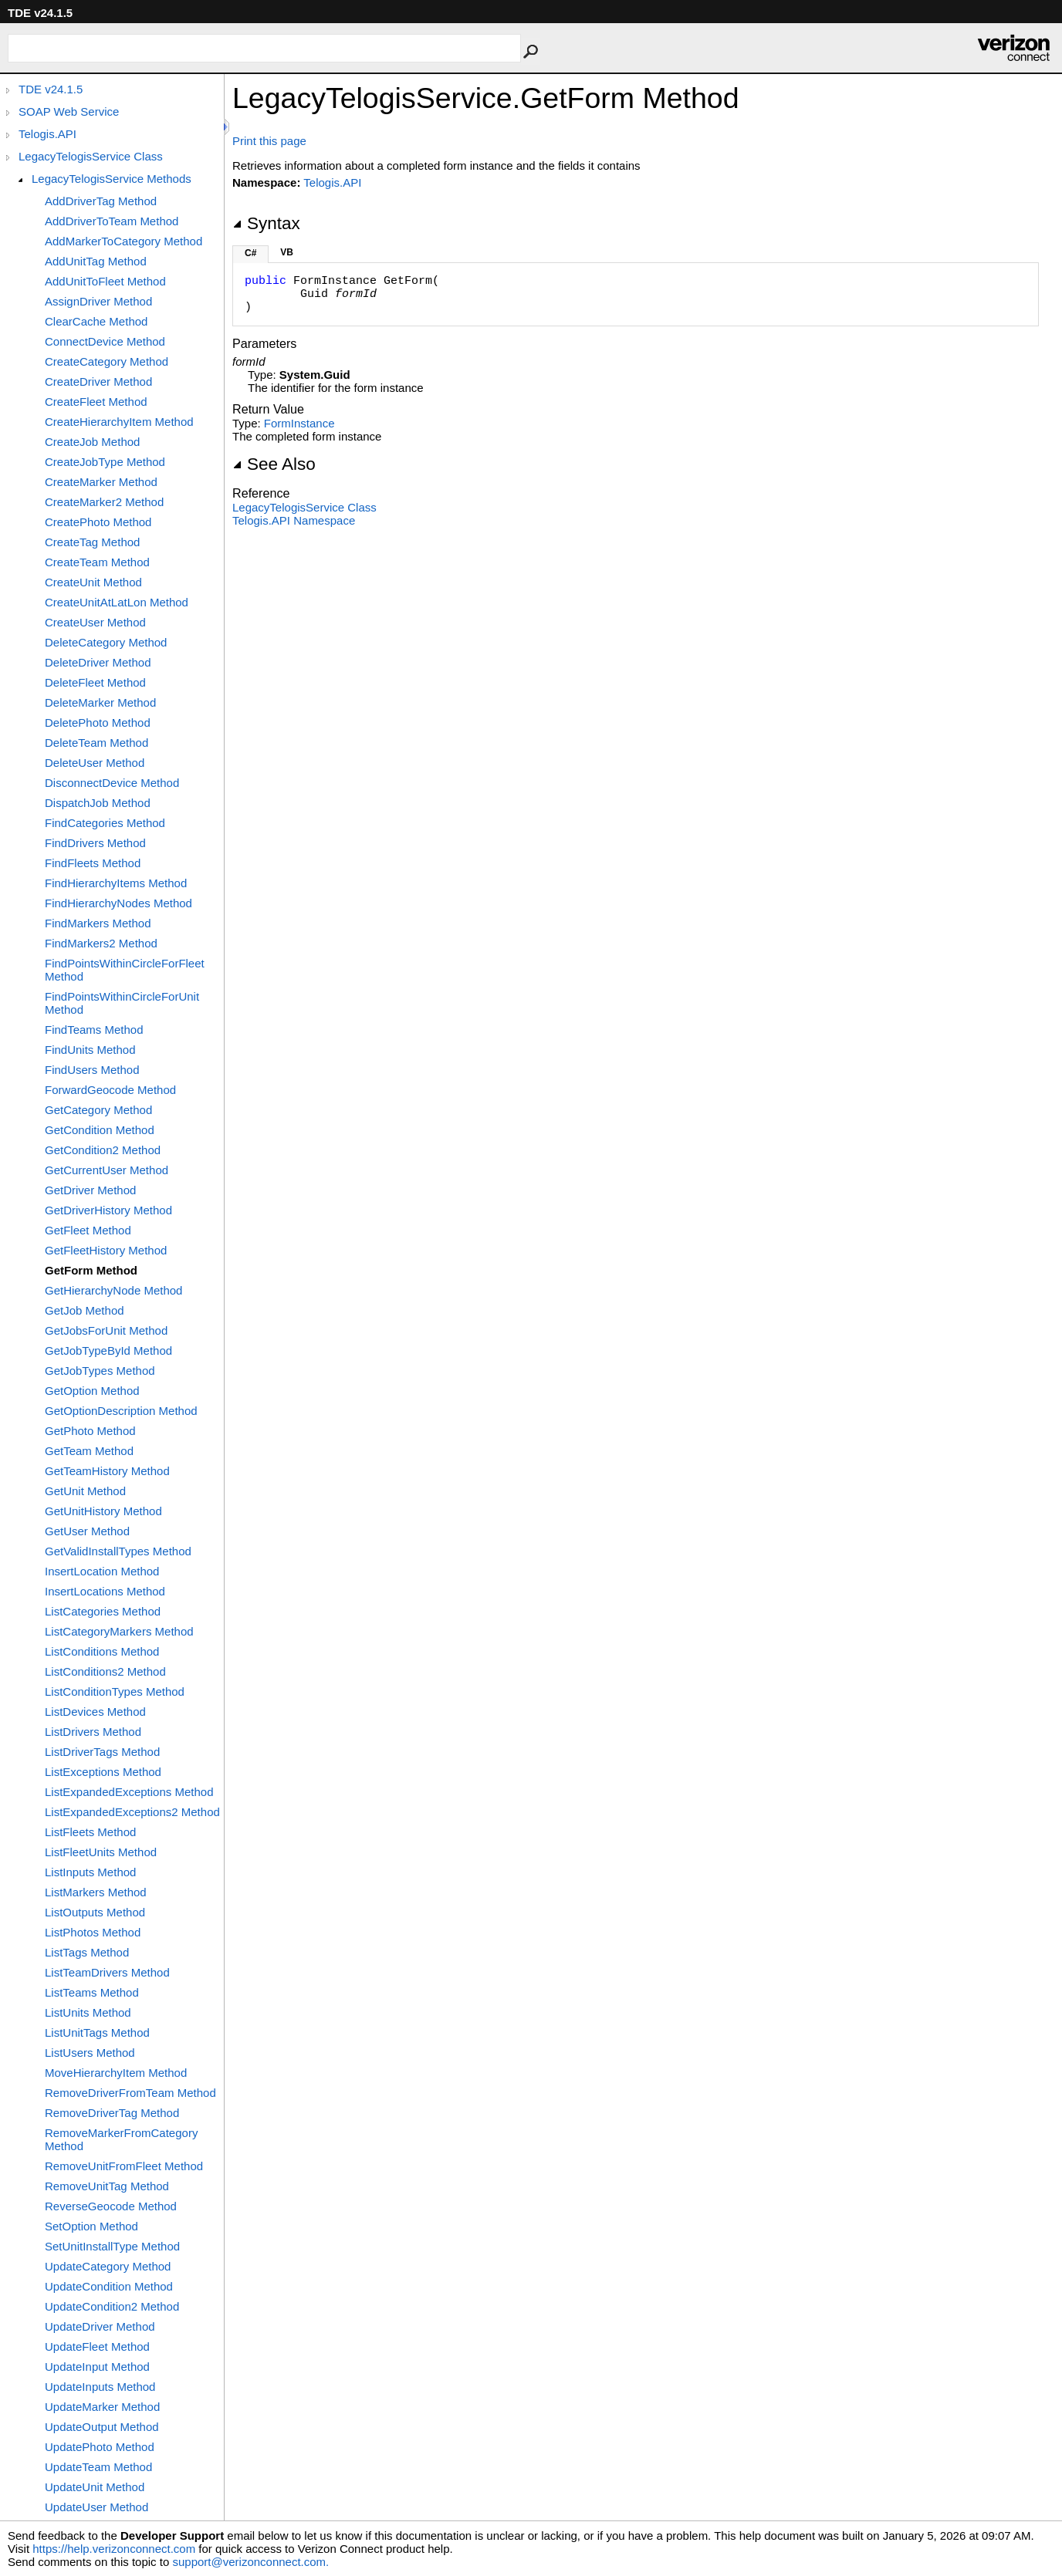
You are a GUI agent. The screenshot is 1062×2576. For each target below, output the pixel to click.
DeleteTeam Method (96, 742)
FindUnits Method (90, 1049)
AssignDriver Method (98, 301)
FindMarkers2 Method (101, 943)
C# (250, 253)
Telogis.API (47, 133)
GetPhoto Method (90, 1430)
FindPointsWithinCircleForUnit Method (122, 1003)
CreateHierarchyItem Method (119, 421)
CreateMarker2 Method (104, 501)
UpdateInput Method (97, 2366)
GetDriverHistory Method (108, 1210)
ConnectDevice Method (105, 341)
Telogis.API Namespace (293, 520)
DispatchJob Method (98, 802)
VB (286, 252)
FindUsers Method (92, 1069)
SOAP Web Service (69, 111)
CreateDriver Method (98, 381)
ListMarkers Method (96, 1892)
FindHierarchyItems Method (116, 883)
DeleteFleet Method (95, 682)
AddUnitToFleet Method (105, 281)
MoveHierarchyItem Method (116, 2072)
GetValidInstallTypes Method (118, 1551)
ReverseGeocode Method (111, 2206)
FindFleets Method (92, 862)
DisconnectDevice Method (112, 782)
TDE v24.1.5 (51, 89)
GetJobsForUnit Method (106, 1330)
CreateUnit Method (93, 582)
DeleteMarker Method (100, 702)
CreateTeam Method (97, 562)
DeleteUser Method (94, 762)
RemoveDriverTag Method (112, 2112)
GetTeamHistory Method (107, 1470)
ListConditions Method (102, 1651)
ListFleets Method (90, 1831)
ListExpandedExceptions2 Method (132, 1811)
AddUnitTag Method (96, 261)
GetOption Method (92, 1390)
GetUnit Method (85, 1490)
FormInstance (299, 423)
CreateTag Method (92, 542)
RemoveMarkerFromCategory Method (121, 2139)
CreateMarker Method (101, 481)
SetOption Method (91, 2226)
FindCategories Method (105, 822)
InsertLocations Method (105, 1591)
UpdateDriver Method (100, 2326)
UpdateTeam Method (98, 2466)
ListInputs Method (90, 1872)
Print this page (269, 140)
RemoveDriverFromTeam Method (130, 2092)
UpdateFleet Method (97, 2346)
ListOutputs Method (95, 1912)
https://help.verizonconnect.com (113, 2548)
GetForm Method (91, 1270)
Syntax (266, 223)
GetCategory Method (98, 1109)
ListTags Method (87, 1952)
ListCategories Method (103, 1611)
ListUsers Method (90, 2052)
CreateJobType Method (105, 461)
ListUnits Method (88, 2012)
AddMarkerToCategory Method (123, 241)
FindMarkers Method (98, 923)
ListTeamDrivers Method (107, 1972)
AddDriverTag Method (101, 201)
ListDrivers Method (93, 1731)
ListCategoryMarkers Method (119, 1631)
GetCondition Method (99, 1129)
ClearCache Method (96, 321)
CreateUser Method (95, 622)
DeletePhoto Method (98, 722)
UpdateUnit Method (94, 2486)
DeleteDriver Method (98, 662)
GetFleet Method (88, 1230)
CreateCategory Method (106, 361)
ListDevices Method (95, 1711)
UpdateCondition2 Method (112, 2306)
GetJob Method (84, 1310)
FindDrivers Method (95, 842)
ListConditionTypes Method (114, 1691)
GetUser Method (87, 1531)
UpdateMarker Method (102, 2406)
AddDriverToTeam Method (111, 221)
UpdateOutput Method (102, 2426)
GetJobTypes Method (100, 1370)
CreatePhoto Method (98, 521)
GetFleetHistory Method (106, 1250)
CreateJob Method (92, 441)
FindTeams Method (94, 1029)
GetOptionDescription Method (121, 1410)
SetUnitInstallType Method (112, 2246)
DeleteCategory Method (106, 642)
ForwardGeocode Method (110, 1089)
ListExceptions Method (103, 1771)
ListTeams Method (92, 1992)
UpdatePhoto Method (99, 2446)
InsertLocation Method (102, 1571)
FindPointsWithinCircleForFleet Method (125, 970)
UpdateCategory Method (108, 2266)
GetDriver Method (90, 1190)
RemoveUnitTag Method (107, 2186)
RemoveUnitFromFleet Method (124, 2166)
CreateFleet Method (96, 401)
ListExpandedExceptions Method (129, 1791)
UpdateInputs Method (100, 2386)
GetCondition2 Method (103, 1149)
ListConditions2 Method (105, 1671)
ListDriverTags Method (102, 1751)
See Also (274, 464)
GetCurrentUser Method (106, 1170)
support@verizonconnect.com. (250, 2561)
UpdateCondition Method (109, 2286)
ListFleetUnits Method (101, 1852)
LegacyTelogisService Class (91, 156)
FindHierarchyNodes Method (118, 903)
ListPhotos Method (92, 1932)
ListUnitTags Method (97, 2032)
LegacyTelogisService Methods (111, 178)
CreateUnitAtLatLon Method (116, 602)
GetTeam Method (89, 1450)
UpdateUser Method (96, 2507)
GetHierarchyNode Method (113, 1290)
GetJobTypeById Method (108, 1350)
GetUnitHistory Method (103, 1511)
